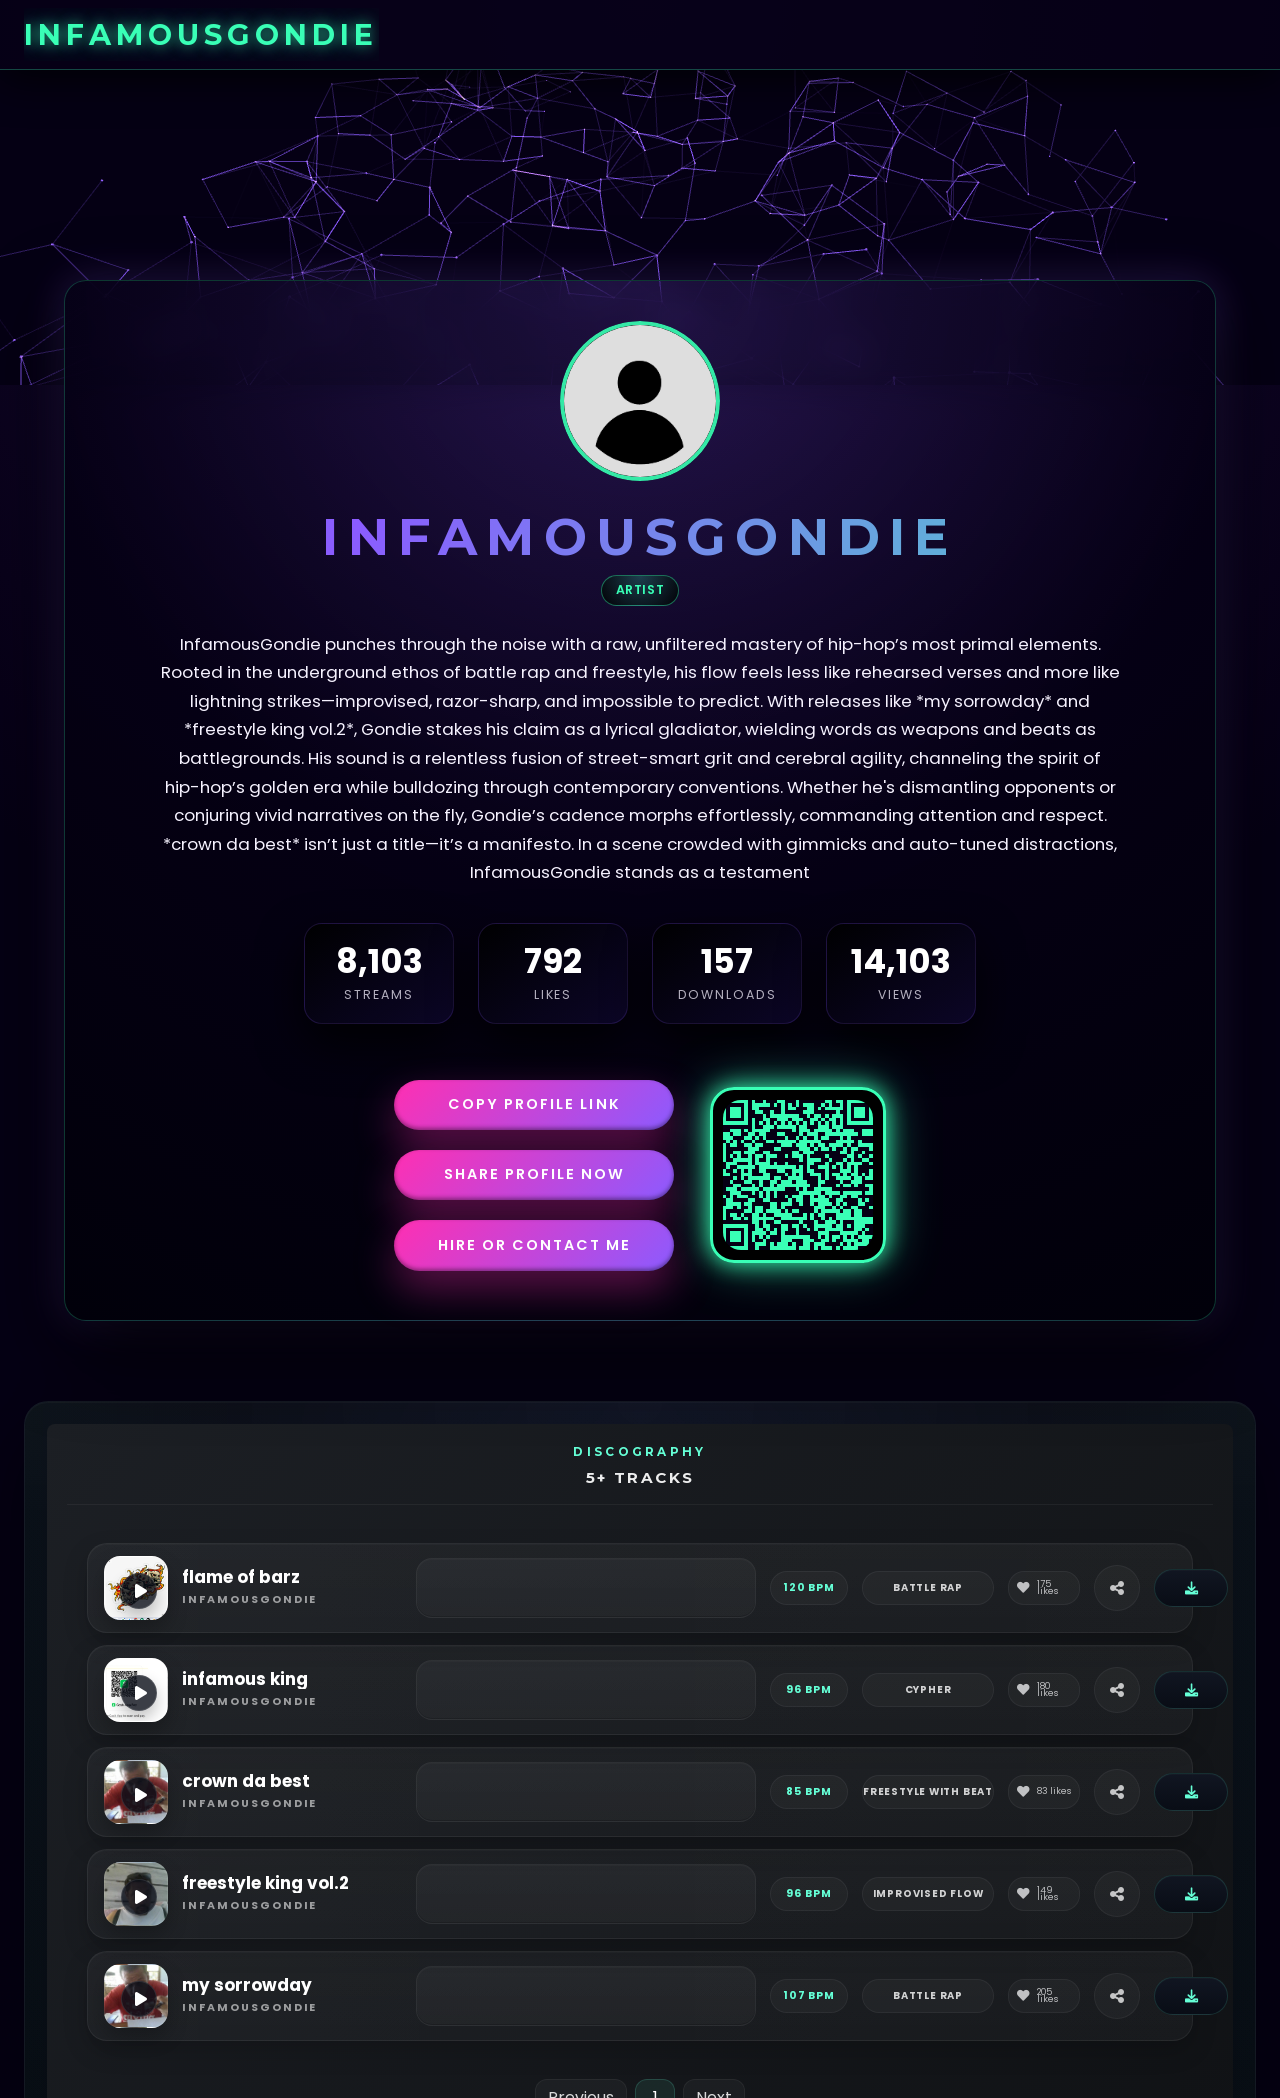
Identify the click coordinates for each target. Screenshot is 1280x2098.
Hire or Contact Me (534, 1245)
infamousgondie (201, 34)
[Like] (1044, 1588)
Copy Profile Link (534, 1104)
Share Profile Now (534, 1174)
